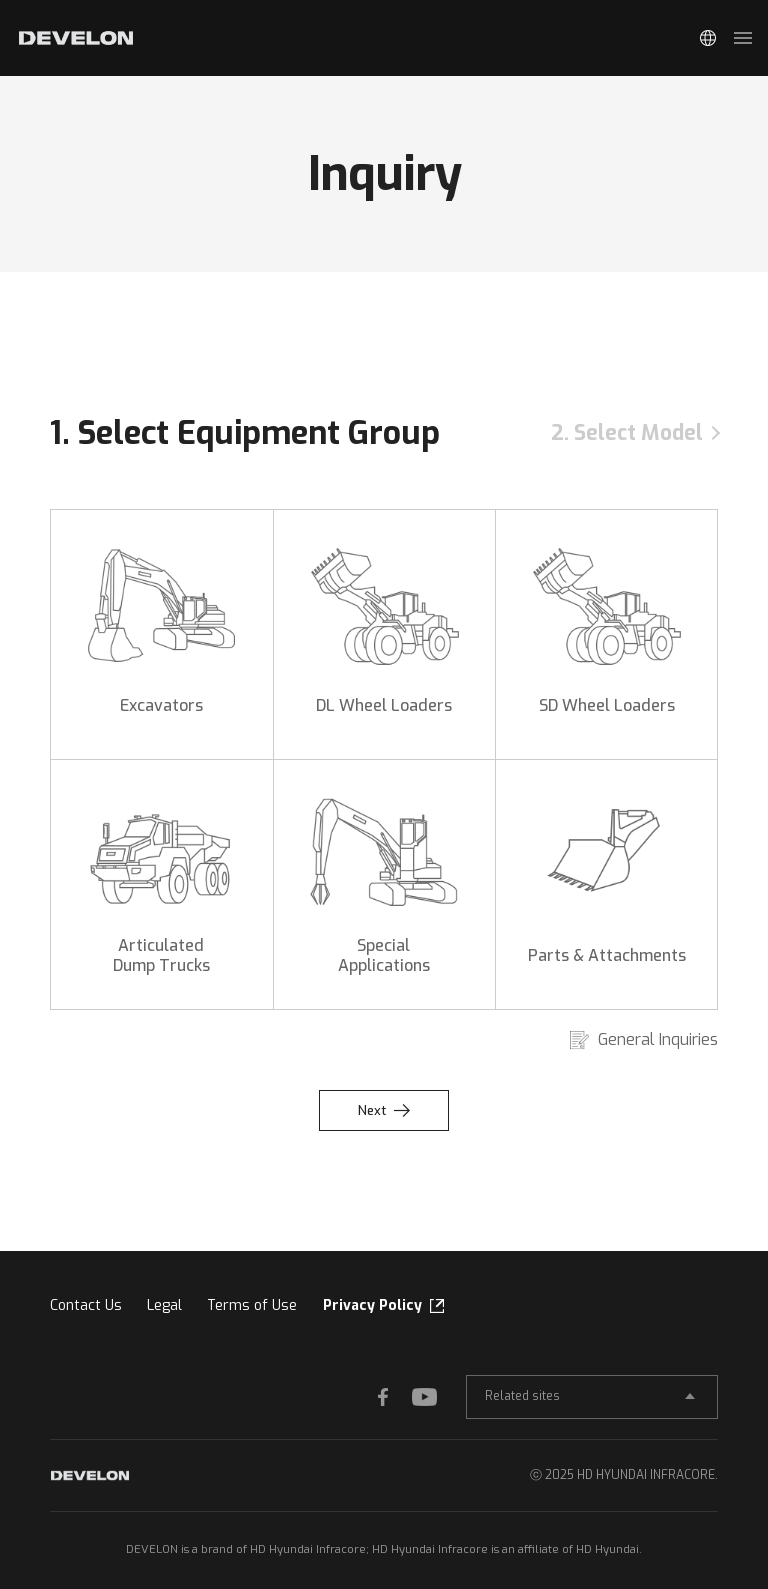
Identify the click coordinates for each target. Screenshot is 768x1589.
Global (708, 38)
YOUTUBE (427, 1396)
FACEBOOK (392, 1396)
